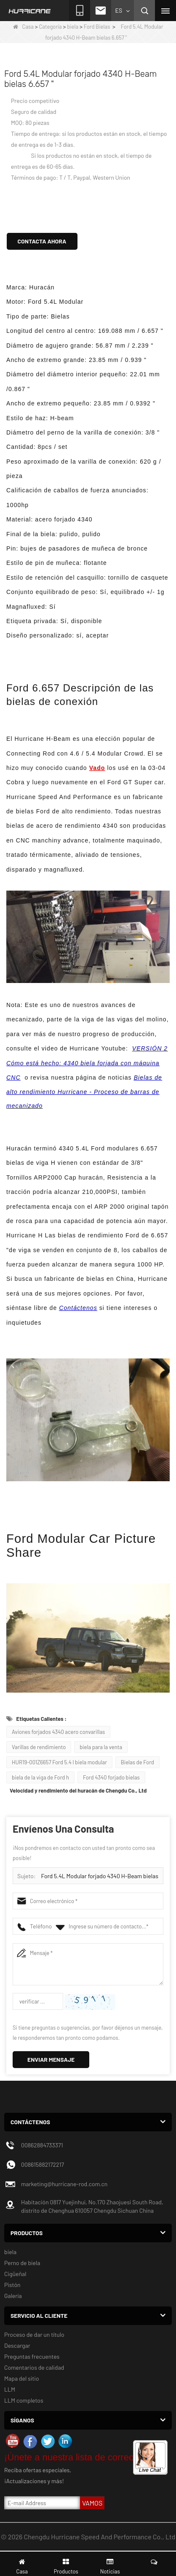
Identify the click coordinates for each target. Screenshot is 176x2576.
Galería (13, 2295)
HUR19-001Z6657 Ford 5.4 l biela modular (59, 1762)
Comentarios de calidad (34, 2367)
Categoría (50, 26)
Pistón (12, 2284)
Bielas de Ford (137, 1762)
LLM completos (23, 2400)
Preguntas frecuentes (31, 2356)
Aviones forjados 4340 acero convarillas (58, 1731)
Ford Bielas (97, 26)
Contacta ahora (42, 241)
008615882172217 (42, 2164)
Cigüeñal (15, 2273)
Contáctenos (78, 1307)
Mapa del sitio (21, 2378)
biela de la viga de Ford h (40, 1777)
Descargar (17, 2345)
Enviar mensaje (51, 2059)
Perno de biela (22, 2262)
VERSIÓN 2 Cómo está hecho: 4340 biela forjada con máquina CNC (87, 1063)
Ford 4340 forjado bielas (111, 1777)
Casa (23, 26)
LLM (9, 2389)
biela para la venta (101, 1747)
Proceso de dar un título (34, 2334)
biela (72, 26)
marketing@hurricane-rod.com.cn (64, 2183)
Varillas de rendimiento (39, 1747)
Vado (97, 767)
